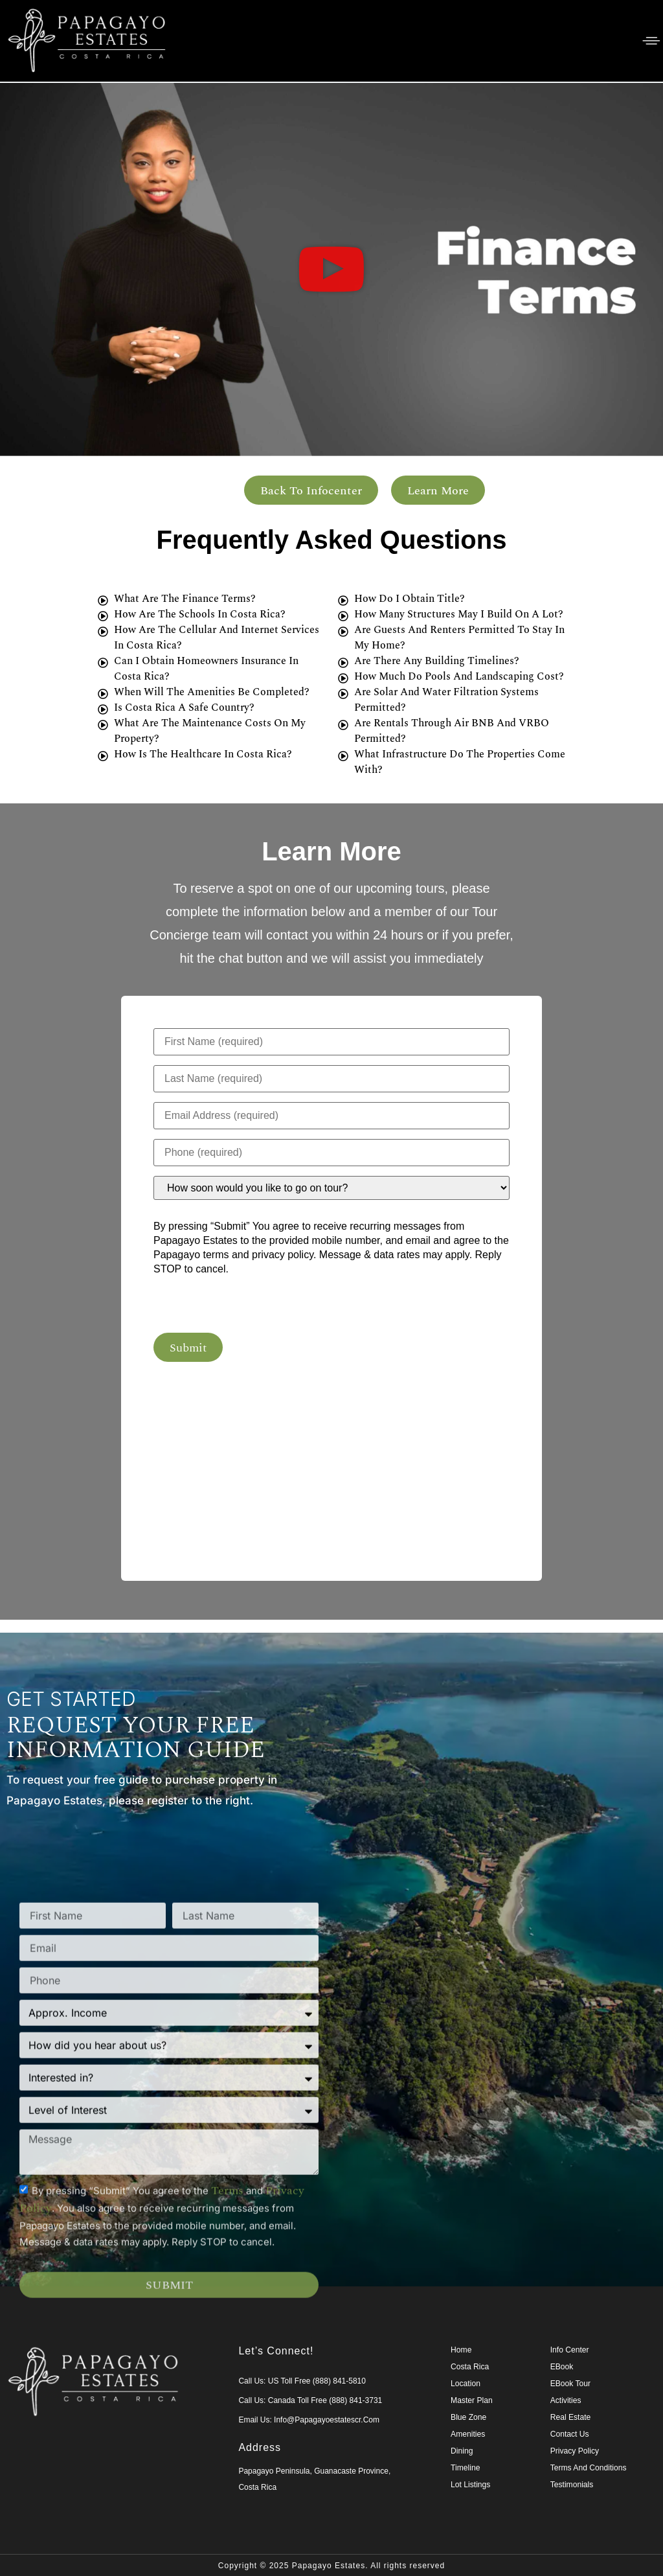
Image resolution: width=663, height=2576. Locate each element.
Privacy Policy (574, 2449)
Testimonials (571, 2483)
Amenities (468, 2432)
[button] (331, 269)
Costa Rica (470, 2365)
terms (227, 2388)
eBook (561, 2365)
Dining (462, 2449)
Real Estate (570, 2416)
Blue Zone (468, 2416)
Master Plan (471, 2399)
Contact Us (569, 2432)
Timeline (465, 2466)
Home (461, 2348)
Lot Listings (470, 2483)
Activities (565, 2399)
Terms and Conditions (588, 2466)
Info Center (569, 2348)
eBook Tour (570, 2382)
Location (465, 2382)
